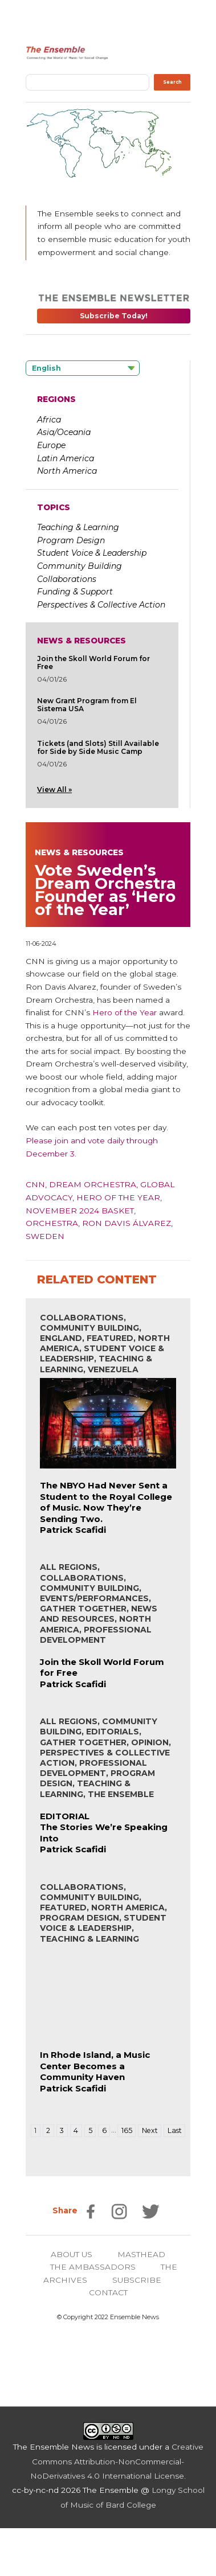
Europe (51, 445)
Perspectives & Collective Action (101, 605)
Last (175, 2130)
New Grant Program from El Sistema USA (87, 704)
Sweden (45, 1236)
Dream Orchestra (92, 1184)
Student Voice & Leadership (91, 553)
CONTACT (108, 2292)
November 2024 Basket (80, 1210)
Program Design (71, 540)
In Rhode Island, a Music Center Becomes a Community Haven (95, 2065)
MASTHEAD (141, 2254)
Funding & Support (75, 591)
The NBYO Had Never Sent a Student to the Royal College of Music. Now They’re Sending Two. (106, 1502)
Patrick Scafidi (73, 1529)
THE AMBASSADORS (93, 2266)
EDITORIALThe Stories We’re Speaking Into (104, 1827)
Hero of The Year (118, 1197)
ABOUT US (71, 2254)
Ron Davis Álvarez (126, 1223)
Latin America (65, 458)
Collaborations (66, 579)
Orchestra (52, 1223)
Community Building (79, 566)
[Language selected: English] (83, 368)
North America (67, 471)
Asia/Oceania (64, 432)
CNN (35, 1184)
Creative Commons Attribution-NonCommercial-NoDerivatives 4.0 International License (116, 2461)
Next (150, 2130)
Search (172, 82)
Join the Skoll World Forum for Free (93, 662)
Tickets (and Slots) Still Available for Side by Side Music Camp (98, 747)
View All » (54, 789)
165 (126, 2130)
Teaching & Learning (78, 527)
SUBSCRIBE (136, 2279)
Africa (49, 420)
